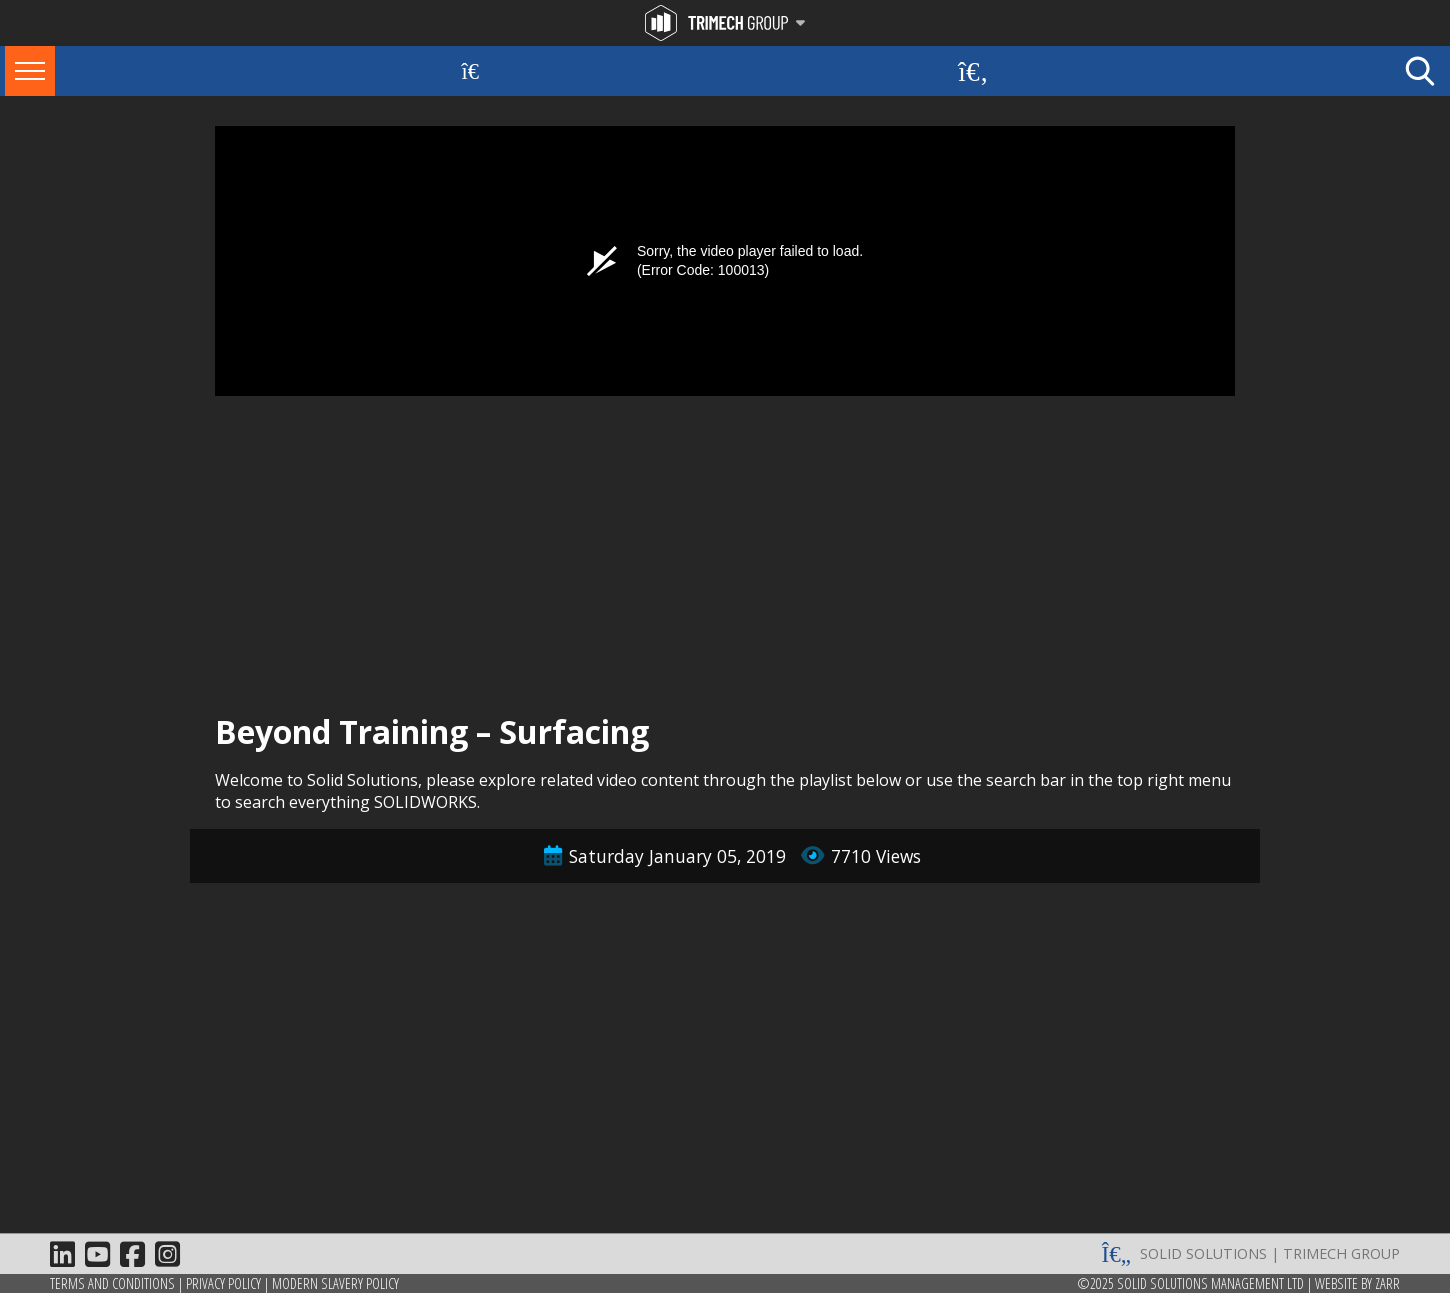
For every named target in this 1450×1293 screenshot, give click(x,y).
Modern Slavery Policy (335, 1283)
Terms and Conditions (112, 1283)
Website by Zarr (1357, 1283)
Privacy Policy (223, 1283)
